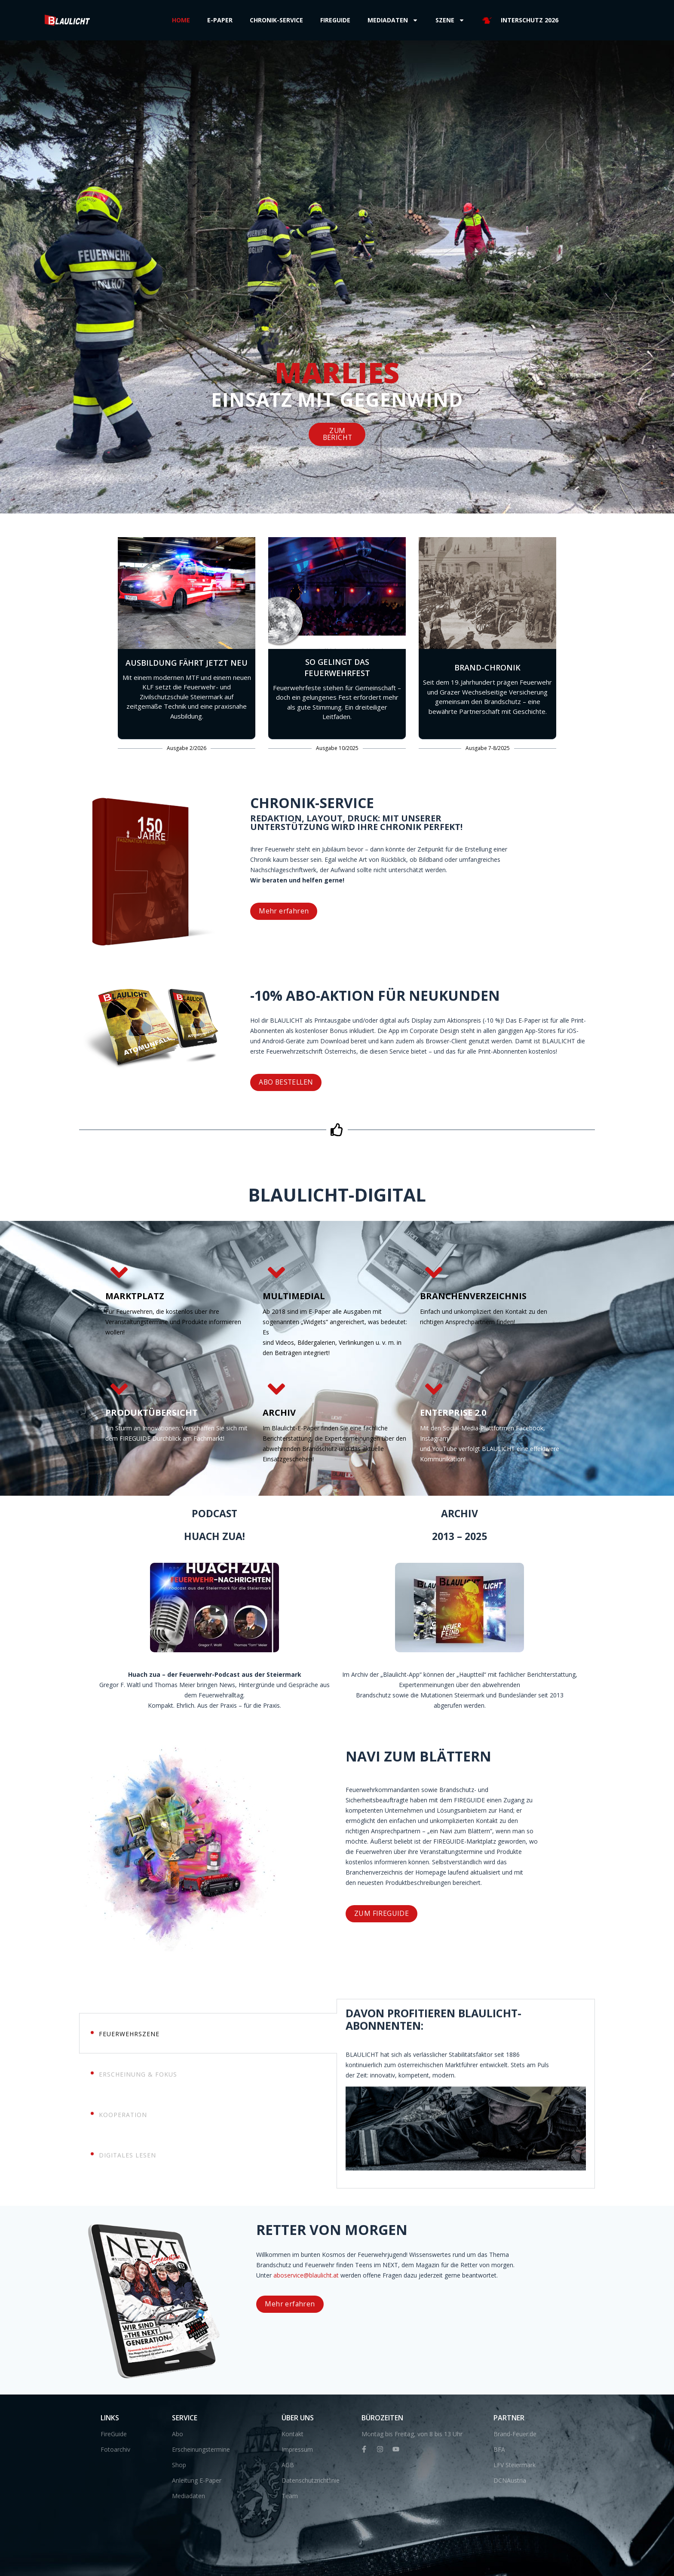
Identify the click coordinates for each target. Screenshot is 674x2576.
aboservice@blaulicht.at (613, 2275)
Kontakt (292, 2433)
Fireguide (335, 20)
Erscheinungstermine (201, 2448)
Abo (177, 2433)
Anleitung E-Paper (196, 2479)
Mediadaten (393, 20)
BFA (499, 2448)
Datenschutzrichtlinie (311, 2479)
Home (181, 20)
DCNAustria (509, 2479)
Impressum (297, 2448)
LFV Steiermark (514, 2464)
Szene (450, 20)
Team (290, 2495)
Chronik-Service (276, 20)
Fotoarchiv (115, 2448)
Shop (179, 2464)
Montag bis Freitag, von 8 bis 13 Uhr (412, 2433)
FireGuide (114, 2433)
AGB (288, 2464)
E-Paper (220, 20)
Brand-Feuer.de (514, 2433)
